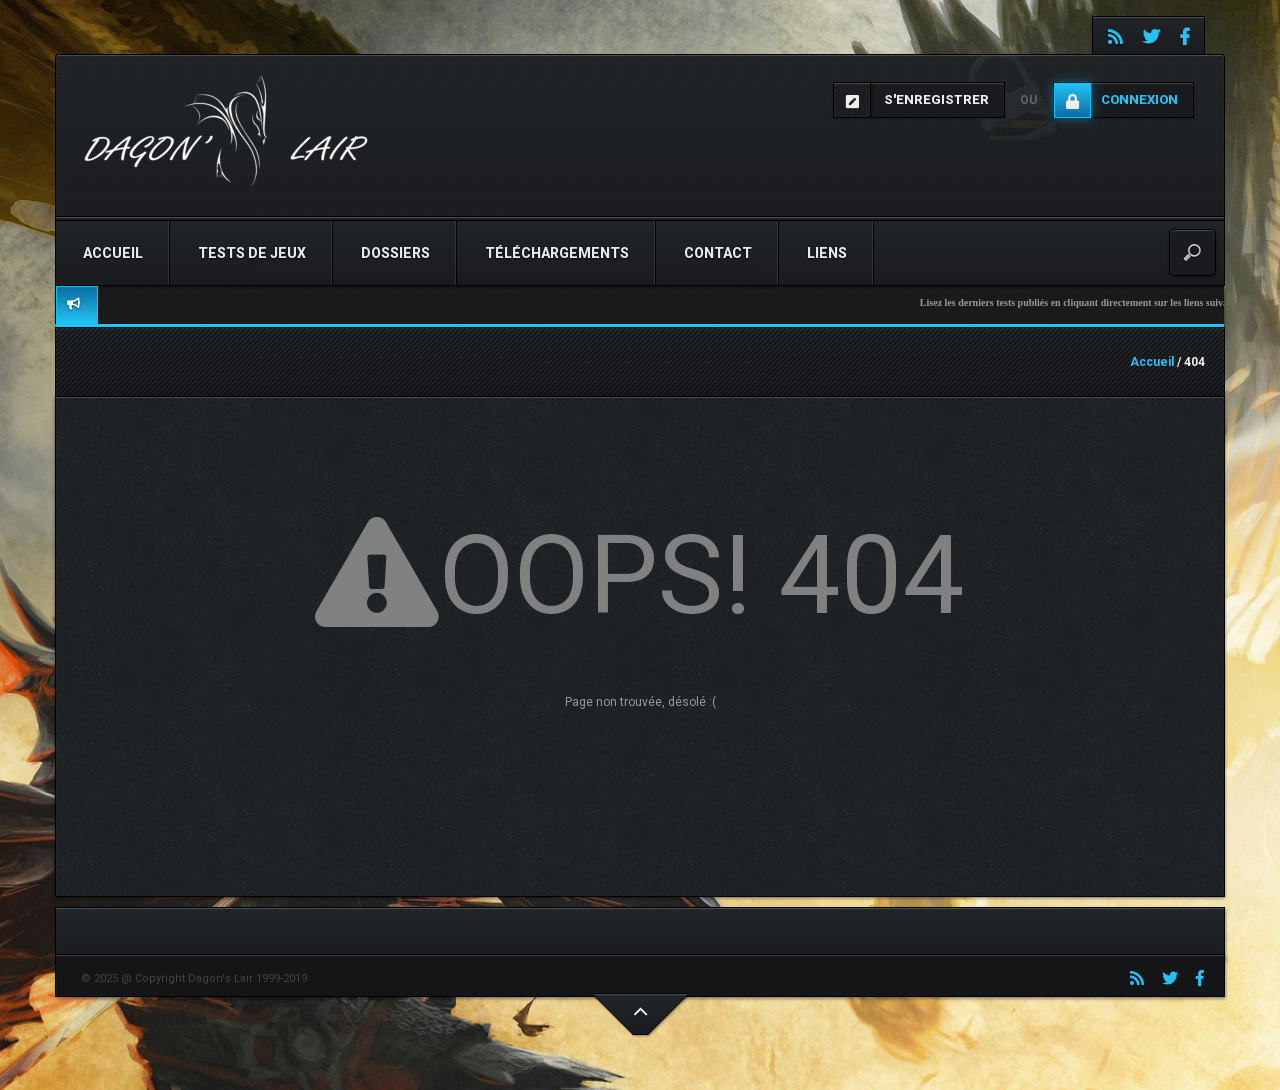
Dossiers (395, 253)
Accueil (113, 253)
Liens (827, 253)
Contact (718, 253)
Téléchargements (557, 253)
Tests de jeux (252, 253)
